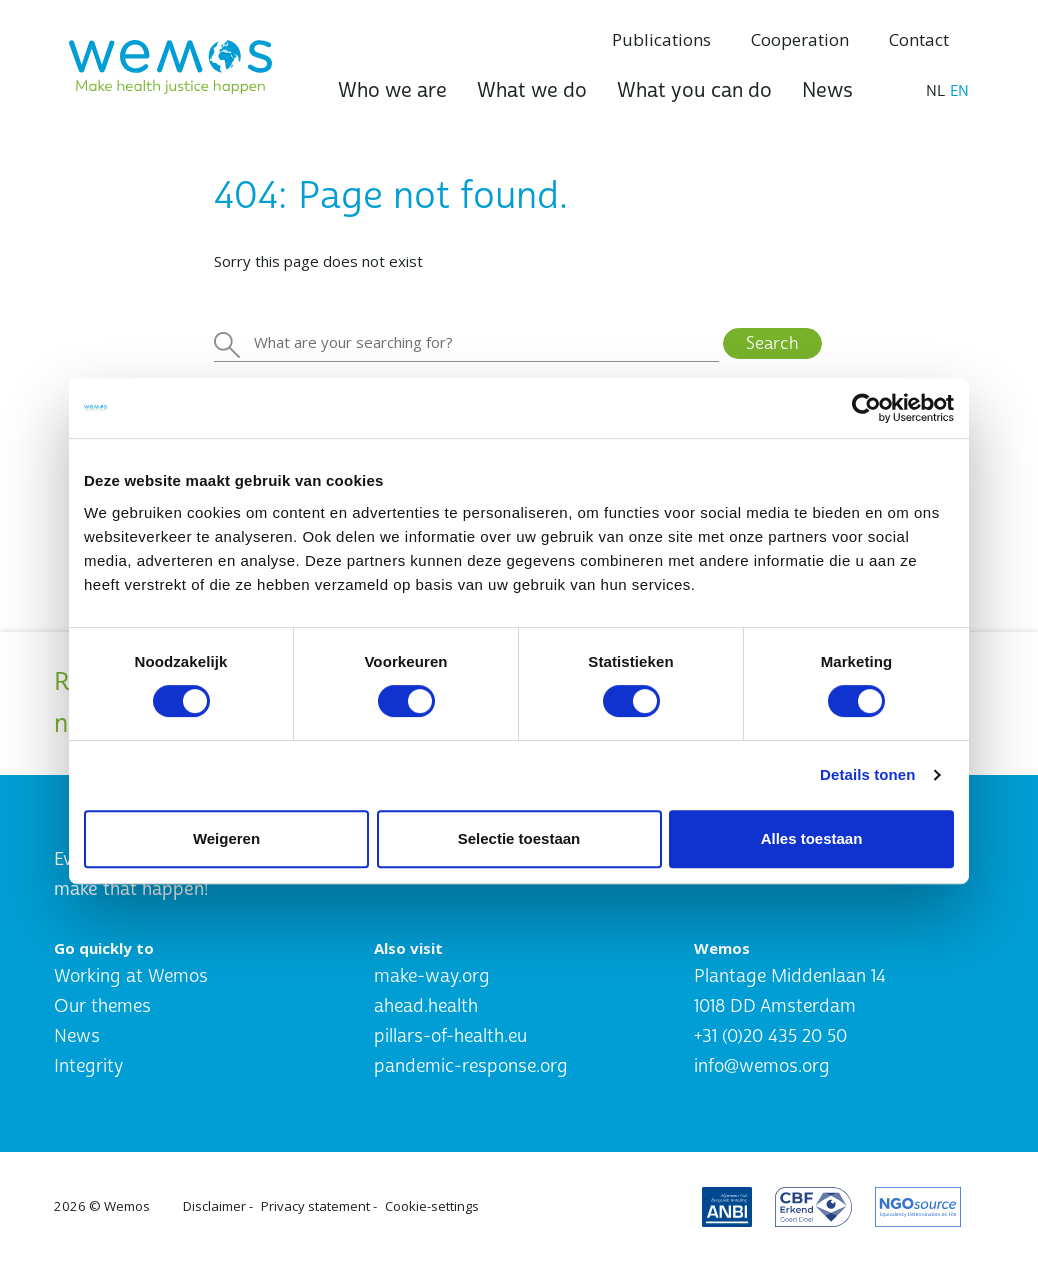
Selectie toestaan (519, 838)
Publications (661, 39)
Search (772, 343)
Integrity (88, 1066)
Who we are (392, 90)
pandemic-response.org (471, 1066)
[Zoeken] (466, 343)
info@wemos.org (762, 1066)
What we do (532, 90)
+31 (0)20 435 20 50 (770, 1036)
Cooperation (800, 39)
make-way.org (432, 976)
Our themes (102, 1006)
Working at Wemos (131, 976)
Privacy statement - (319, 1206)
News (827, 90)
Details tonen (867, 774)
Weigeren (226, 838)
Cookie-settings (432, 1206)
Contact (919, 39)
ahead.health (426, 1006)
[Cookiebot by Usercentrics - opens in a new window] (866, 408)
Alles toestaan (812, 838)
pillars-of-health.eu (450, 1036)
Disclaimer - (218, 1206)
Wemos (127, 1206)
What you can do (694, 90)
